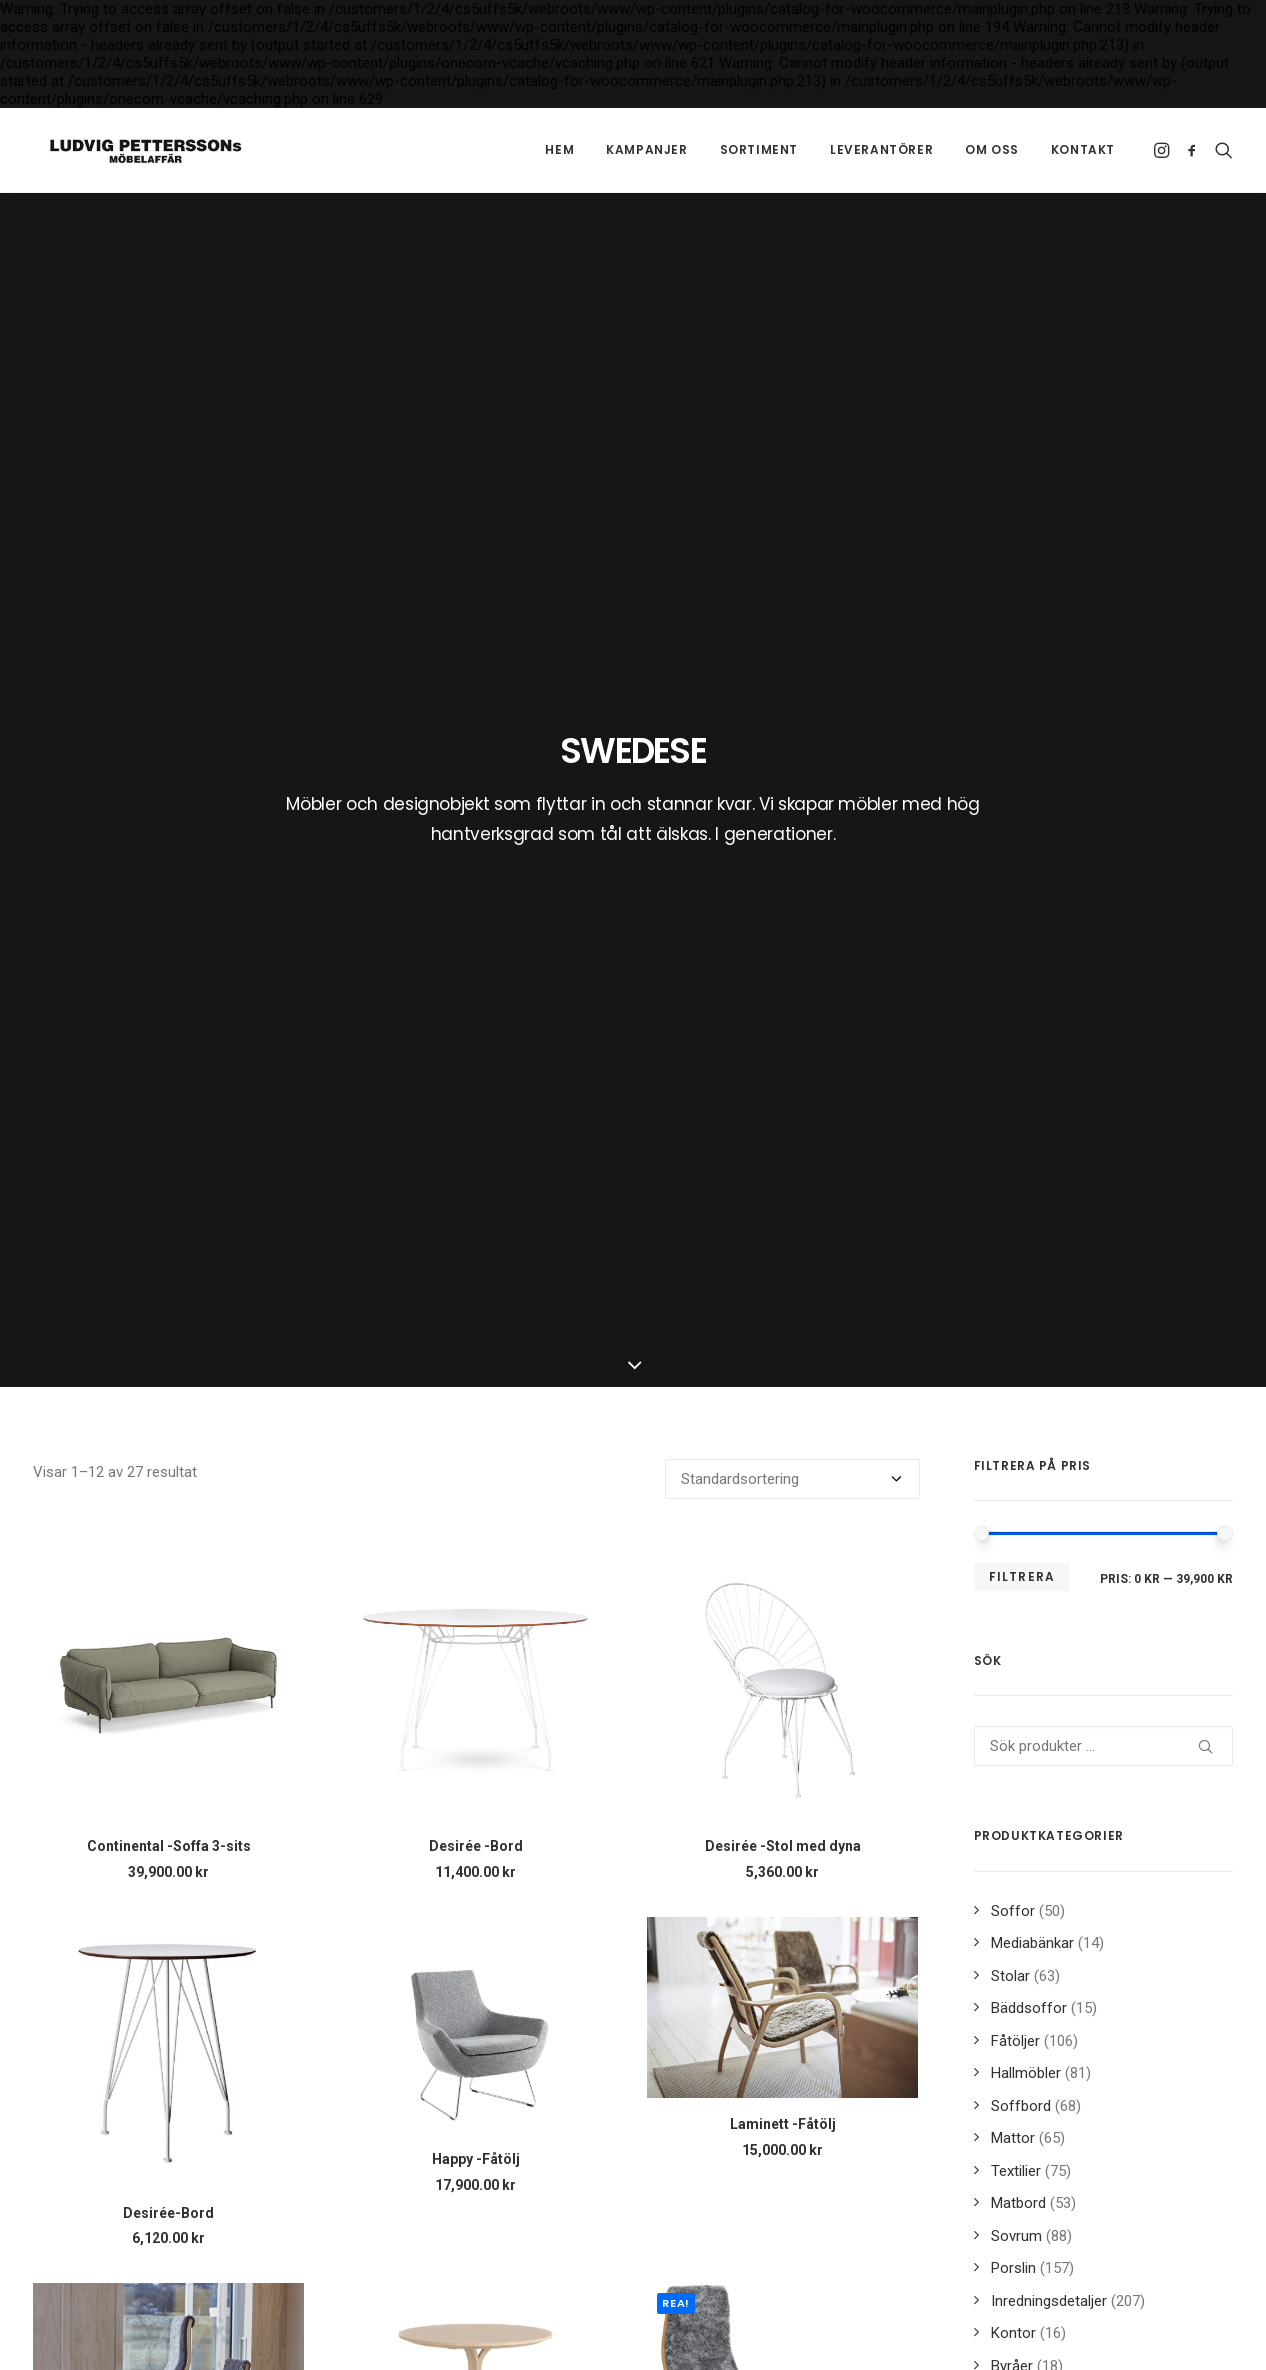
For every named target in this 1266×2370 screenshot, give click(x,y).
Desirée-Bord (168, 1354)
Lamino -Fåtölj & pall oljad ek (782, 1721)
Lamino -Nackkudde (475, 2087)
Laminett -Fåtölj (783, 1266)
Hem (559, 149)
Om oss (992, 149)
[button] (1163, 150)
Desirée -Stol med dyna (783, 988)
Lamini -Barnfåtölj (169, 1693)
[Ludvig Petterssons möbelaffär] (131, 150)
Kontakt (1083, 149)
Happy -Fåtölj (476, 1300)
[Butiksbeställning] (792, 621)
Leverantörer (881, 149)
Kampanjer (646, 149)
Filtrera (1022, 717)
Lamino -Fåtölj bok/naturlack (168, 2087)
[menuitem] (559, 150)
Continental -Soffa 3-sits (169, 988)
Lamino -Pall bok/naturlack (782, 2087)
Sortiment (759, 149)
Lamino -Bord (476, 1721)
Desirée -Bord (476, 988)
